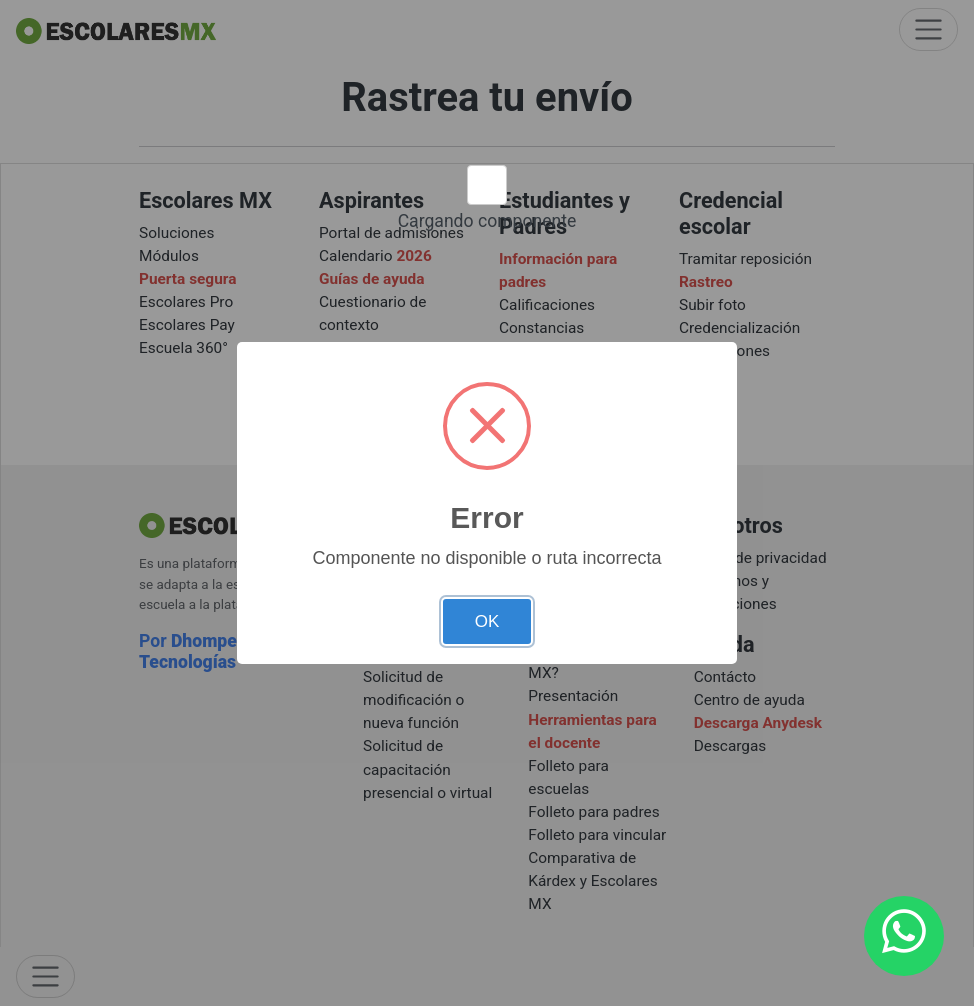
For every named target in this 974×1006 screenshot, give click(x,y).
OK (487, 621)
